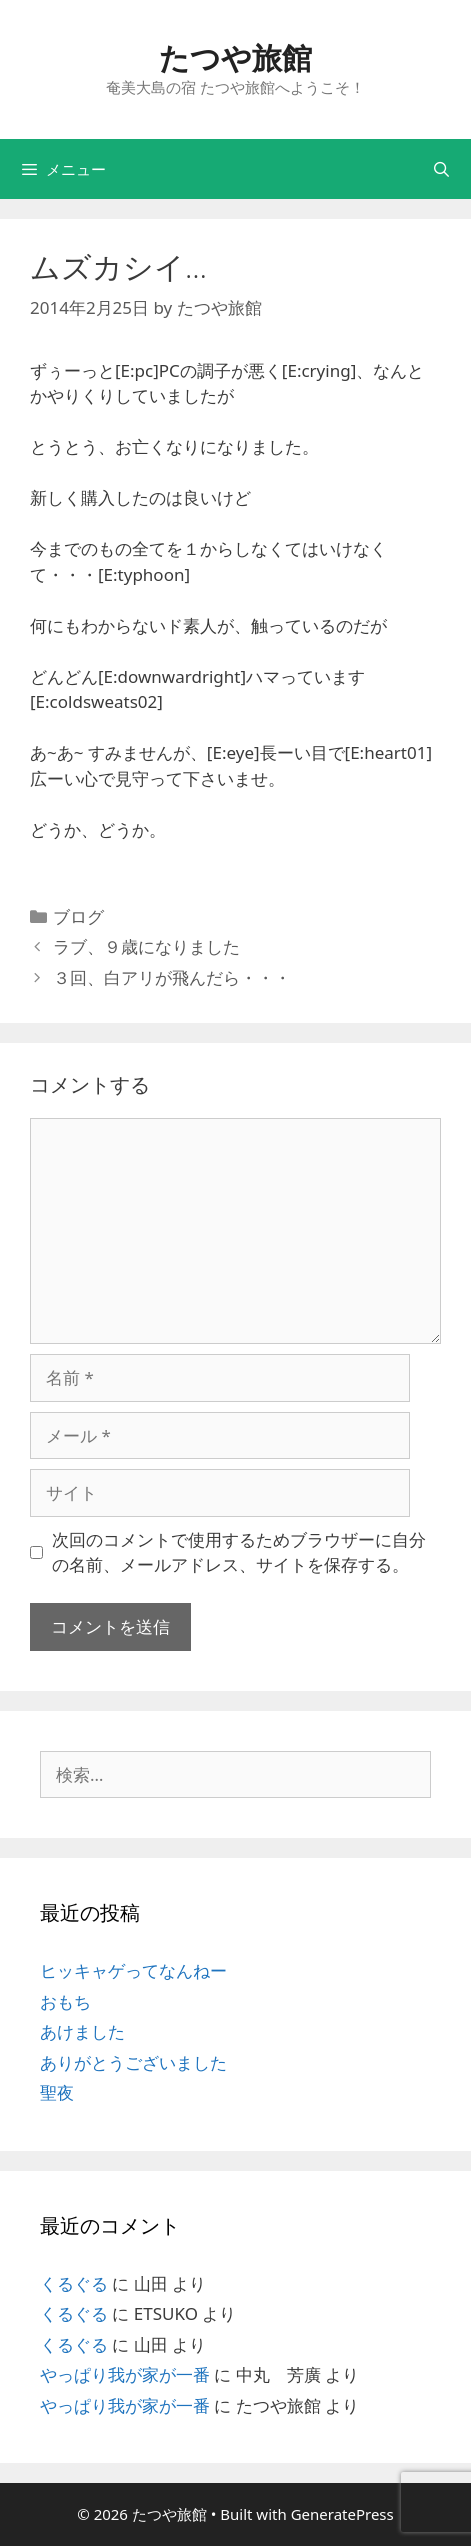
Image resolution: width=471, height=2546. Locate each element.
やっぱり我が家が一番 (125, 2374)
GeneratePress (342, 2514)
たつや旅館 (235, 57)
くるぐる (74, 2283)
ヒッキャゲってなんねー (133, 1970)
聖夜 (57, 2092)
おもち (65, 2001)
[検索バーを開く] (441, 169)
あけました (82, 2031)
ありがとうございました (133, 2062)
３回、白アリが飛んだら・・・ (172, 977)
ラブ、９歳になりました (146, 946)
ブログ (78, 916)
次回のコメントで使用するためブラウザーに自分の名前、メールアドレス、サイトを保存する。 (239, 1552)
